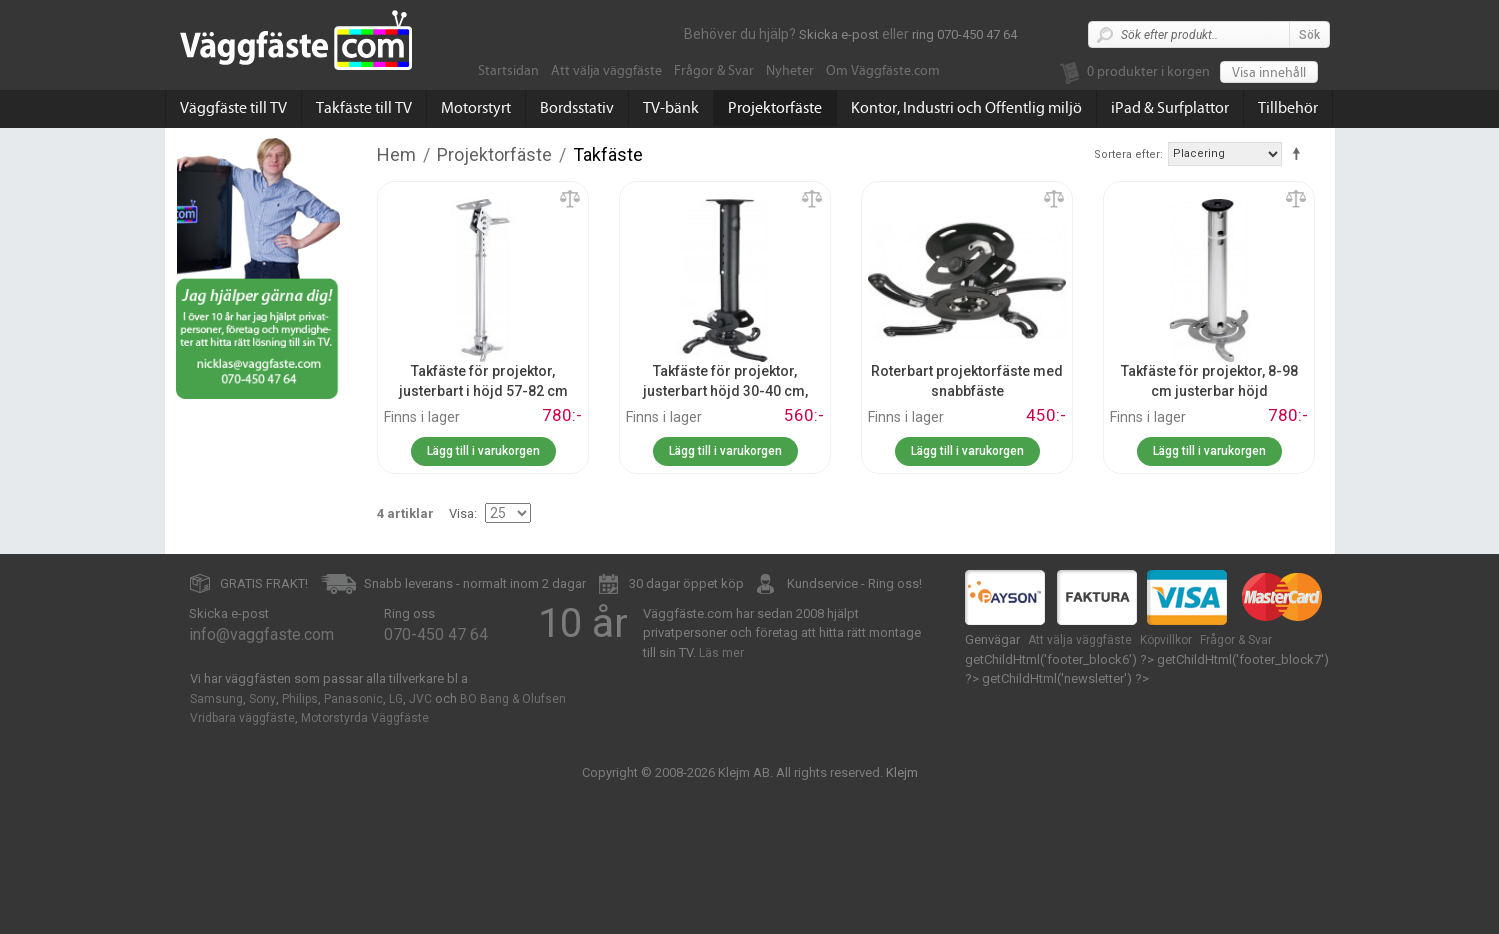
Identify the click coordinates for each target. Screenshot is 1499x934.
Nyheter (790, 71)
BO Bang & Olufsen (513, 699)
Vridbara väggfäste (242, 718)
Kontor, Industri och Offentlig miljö (966, 108)
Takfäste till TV (364, 108)
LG (396, 699)
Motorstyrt (476, 108)
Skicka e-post (839, 34)
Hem (396, 154)
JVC (420, 699)
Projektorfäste (775, 108)
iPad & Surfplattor (1170, 108)
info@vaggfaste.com (261, 634)
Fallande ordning (1300, 153)
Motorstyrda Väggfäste (365, 718)
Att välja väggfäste (606, 71)
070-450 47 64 (436, 634)
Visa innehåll (1269, 73)
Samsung (216, 699)
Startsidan (508, 71)
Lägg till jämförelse (570, 200)
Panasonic (353, 699)
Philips (300, 699)
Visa (461, 513)
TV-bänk (671, 108)
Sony (262, 699)
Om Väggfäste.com (883, 71)
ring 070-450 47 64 (964, 34)
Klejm (902, 772)
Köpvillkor (1166, 640)
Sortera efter (1127, 154)
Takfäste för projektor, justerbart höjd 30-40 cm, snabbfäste (725, 390)
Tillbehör (1288, 108)
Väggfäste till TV (233, 108)
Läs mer (721, 653)
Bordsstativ (577, 108)
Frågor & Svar (714, 71)
